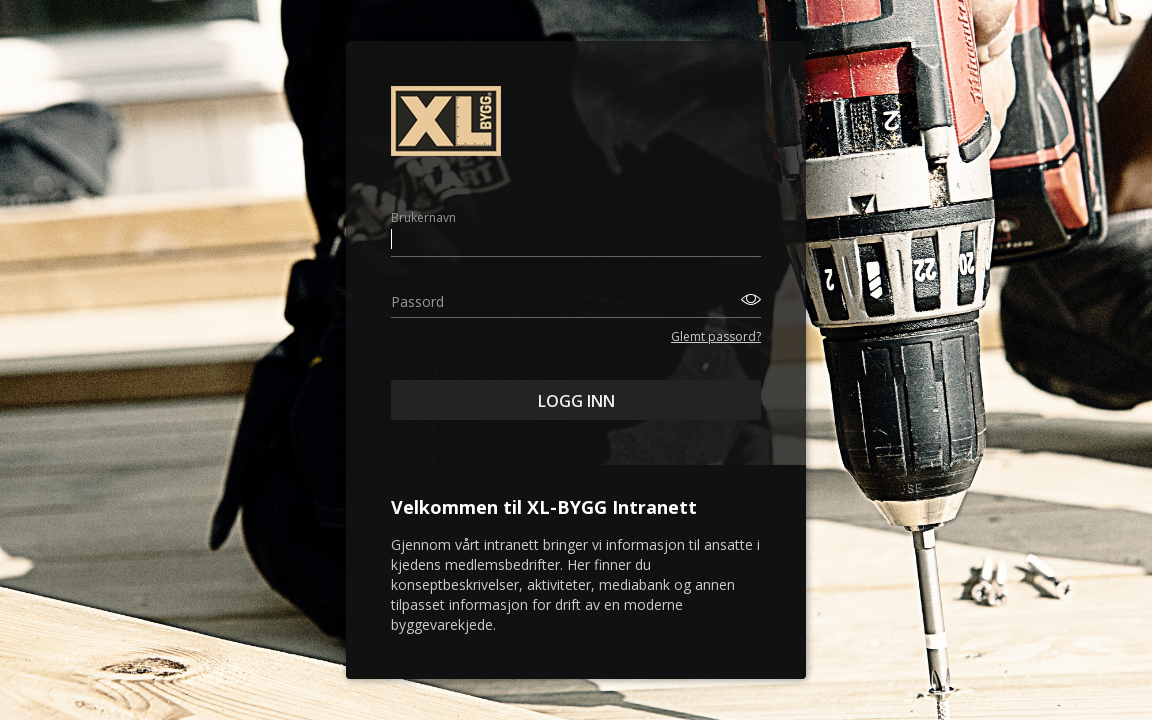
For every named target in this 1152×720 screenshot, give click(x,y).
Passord (417, 301)
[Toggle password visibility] (748, 299)
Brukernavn (423, 217)
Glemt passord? (716, 336)
